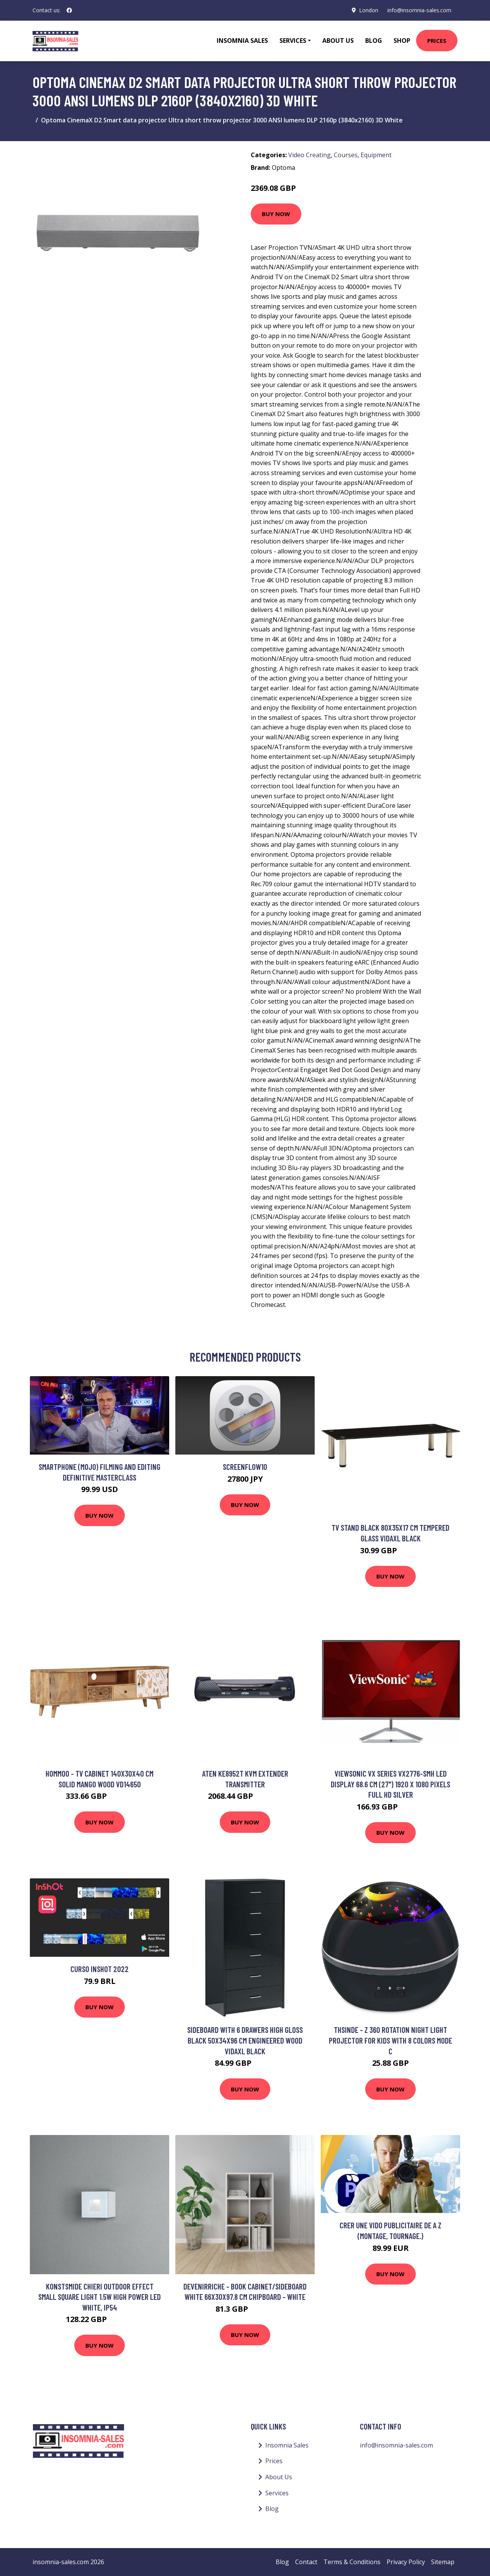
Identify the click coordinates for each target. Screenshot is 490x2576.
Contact (306, 2562)
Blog (373, 40)
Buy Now (276, 214)
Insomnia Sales (242, 40)
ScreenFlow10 (245, 1466)
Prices (436, 40)
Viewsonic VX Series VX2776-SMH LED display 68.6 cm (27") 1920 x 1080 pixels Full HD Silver (390, 1784)
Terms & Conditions (352, 2562)
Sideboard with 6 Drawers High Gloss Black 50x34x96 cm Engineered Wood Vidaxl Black (245, 2040)
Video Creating (309, 155)
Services (277, 2493)
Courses (346, 155)
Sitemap (442, 2562)
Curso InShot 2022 (99, 1969)
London (368, 10)
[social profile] (69, 10)
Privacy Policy (406, 2562)
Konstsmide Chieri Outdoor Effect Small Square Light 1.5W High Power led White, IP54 (99, 2296)
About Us (338, 40)
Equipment (376, 155)
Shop (402, 40)
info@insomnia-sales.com (419, 10)
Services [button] (292, 40)
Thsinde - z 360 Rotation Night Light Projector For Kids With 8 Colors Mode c (390, 2040)
